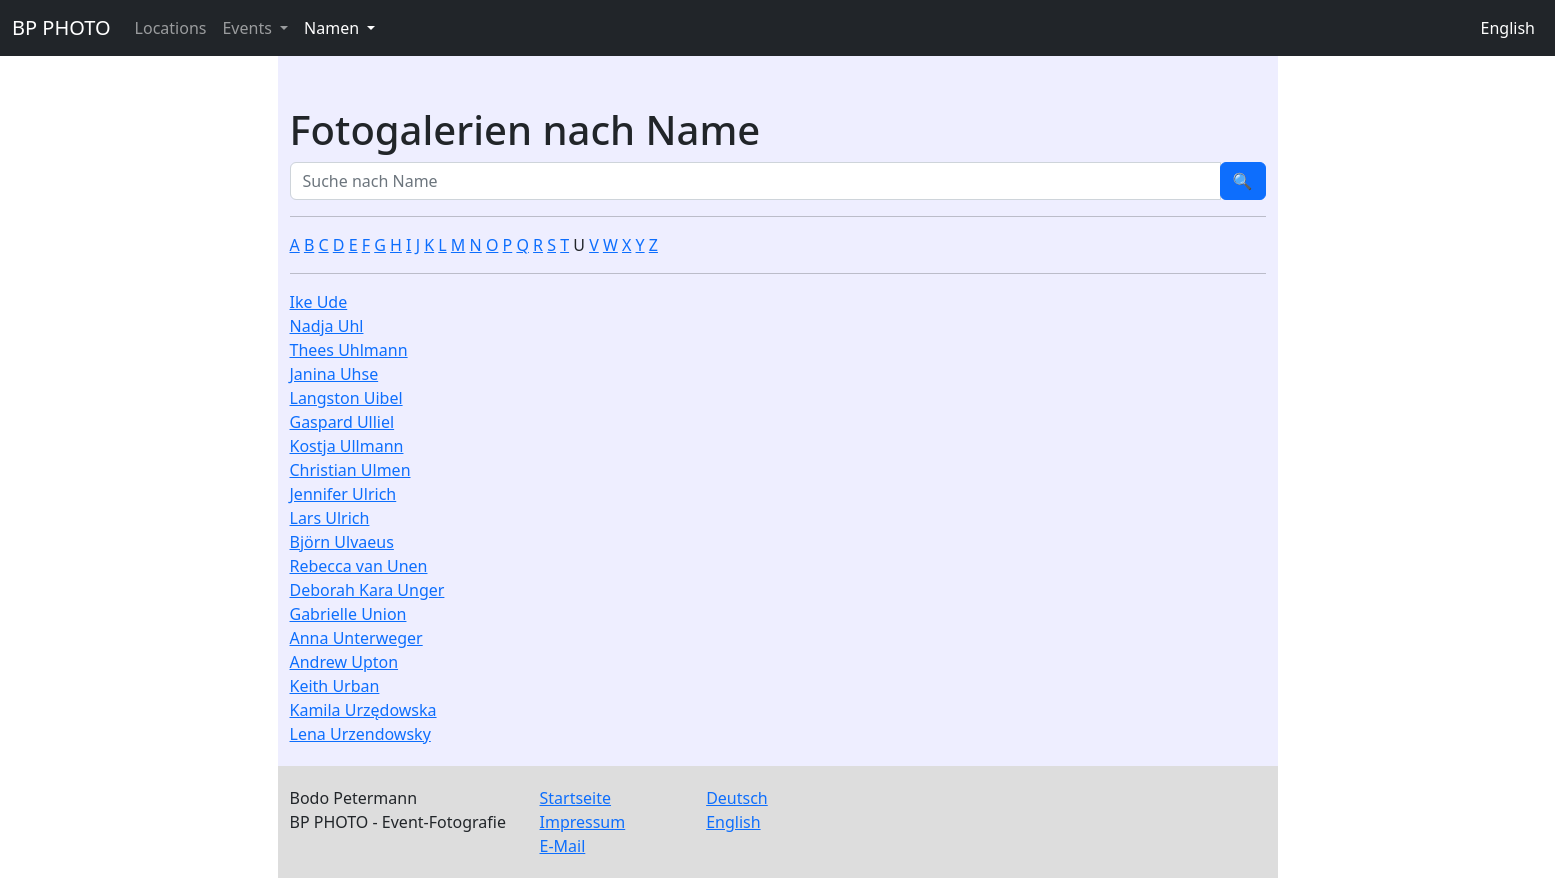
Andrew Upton (344, 662)
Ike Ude (319, 302)
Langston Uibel (346, 398)
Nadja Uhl (327, 326)
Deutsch (737, 798)
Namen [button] (333, 28)
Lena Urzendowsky (360, 734)
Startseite (576, 798)
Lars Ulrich (330, 518)
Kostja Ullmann (347, 446)
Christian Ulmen (350, 470)
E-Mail (563, 846)
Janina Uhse (334, 374)
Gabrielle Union (348, 614)
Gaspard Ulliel (342, 422)
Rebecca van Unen (359, 566)
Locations (171, 28)
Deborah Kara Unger (367, 590)
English (1508, 28)
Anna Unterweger (356, 638)
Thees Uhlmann (349, 350)
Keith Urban (335, 686)
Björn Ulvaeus (342, 542)
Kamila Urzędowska (363, 710)
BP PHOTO (61, 27)
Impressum (583, 822)
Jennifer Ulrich (343, 494)
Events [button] (249, 28)
